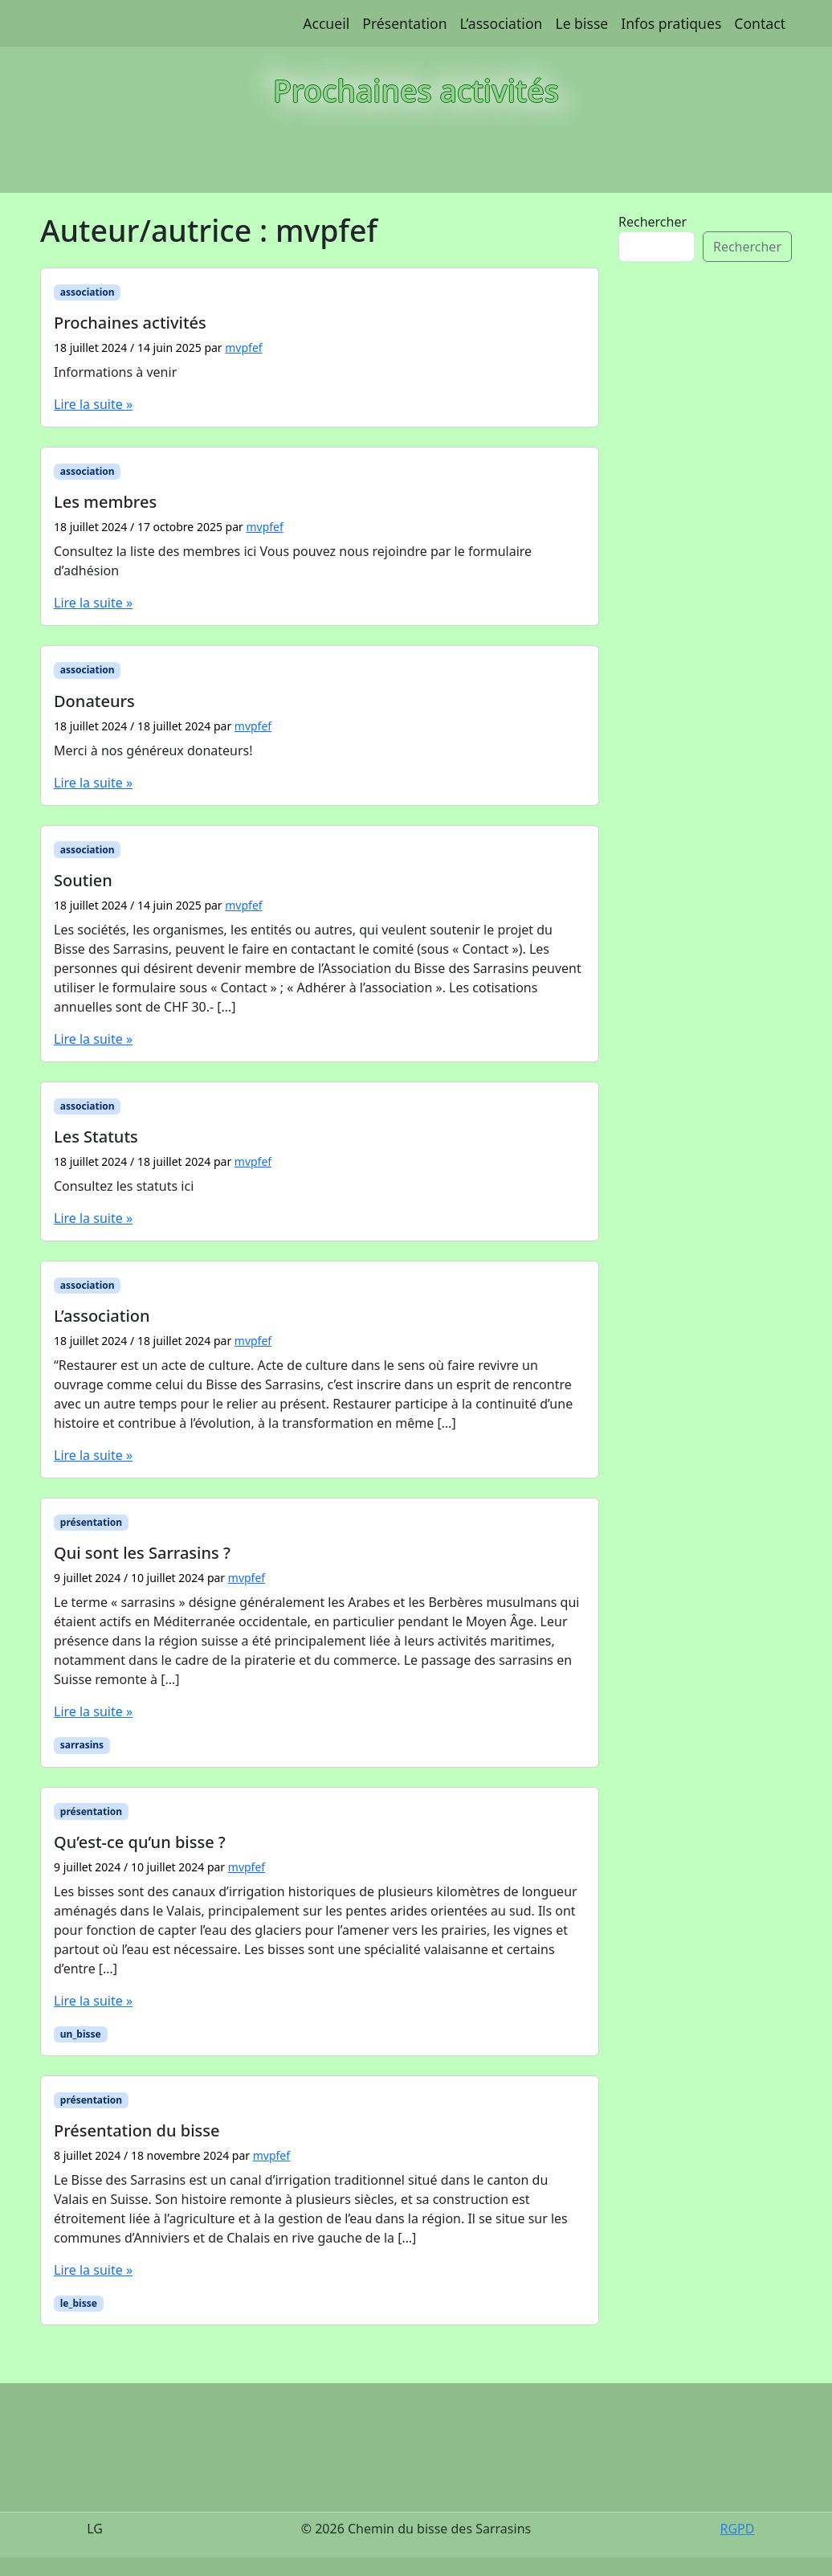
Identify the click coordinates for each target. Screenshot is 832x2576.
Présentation (404, 23)
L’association (501, 23)
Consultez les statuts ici (124, 1186)
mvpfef (243, 347)
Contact (759, 23)
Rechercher (652, 222)
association (87, 292)
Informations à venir (115, 372)
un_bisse (80, 2034)
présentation (91, 1522)
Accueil (326, 23)
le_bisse (78, 2303)
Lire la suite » (93, 404)
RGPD (737, 2528)
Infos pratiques (671, 23)
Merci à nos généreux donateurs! (153, 750)
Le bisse (581, 23)
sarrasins (82, 1745)
